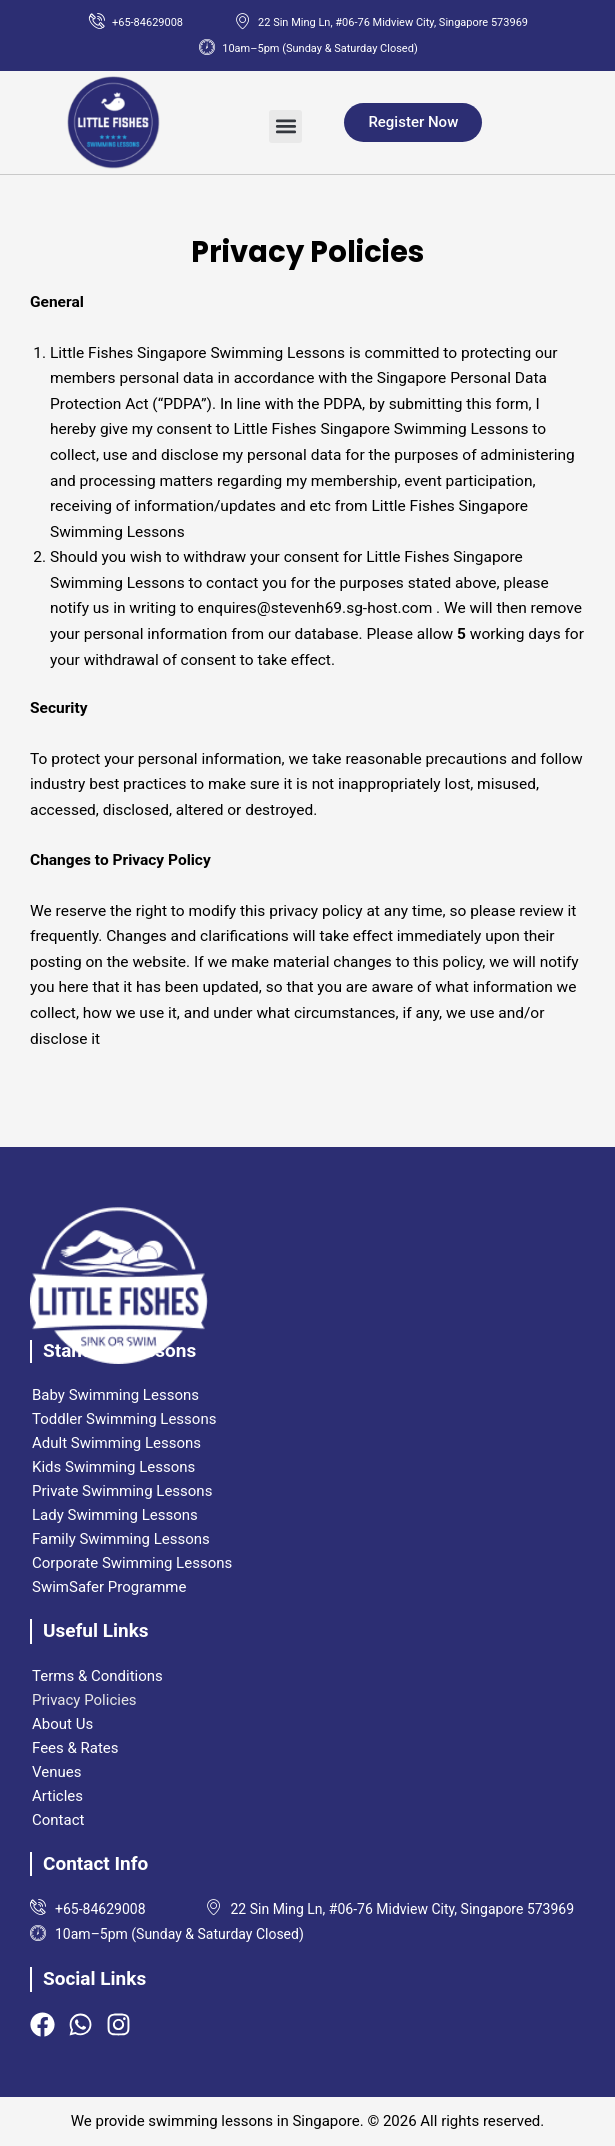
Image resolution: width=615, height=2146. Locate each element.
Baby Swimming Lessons (115, 1395)
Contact (58, 1820)
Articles (57, 1796)
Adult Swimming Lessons (116, 1443)
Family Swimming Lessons (121, 1539)
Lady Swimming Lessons (115, 1515)
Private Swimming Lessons (122, 1491)
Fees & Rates (75, 1748)
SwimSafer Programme (109, 1587)
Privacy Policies (84, 1700)
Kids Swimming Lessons (113, 1467)
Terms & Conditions (97, 1676)
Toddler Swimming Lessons (124, 1419)
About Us (62, 1724)
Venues (56, 1772)
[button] (285, 126)
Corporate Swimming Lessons (132, 1563)
